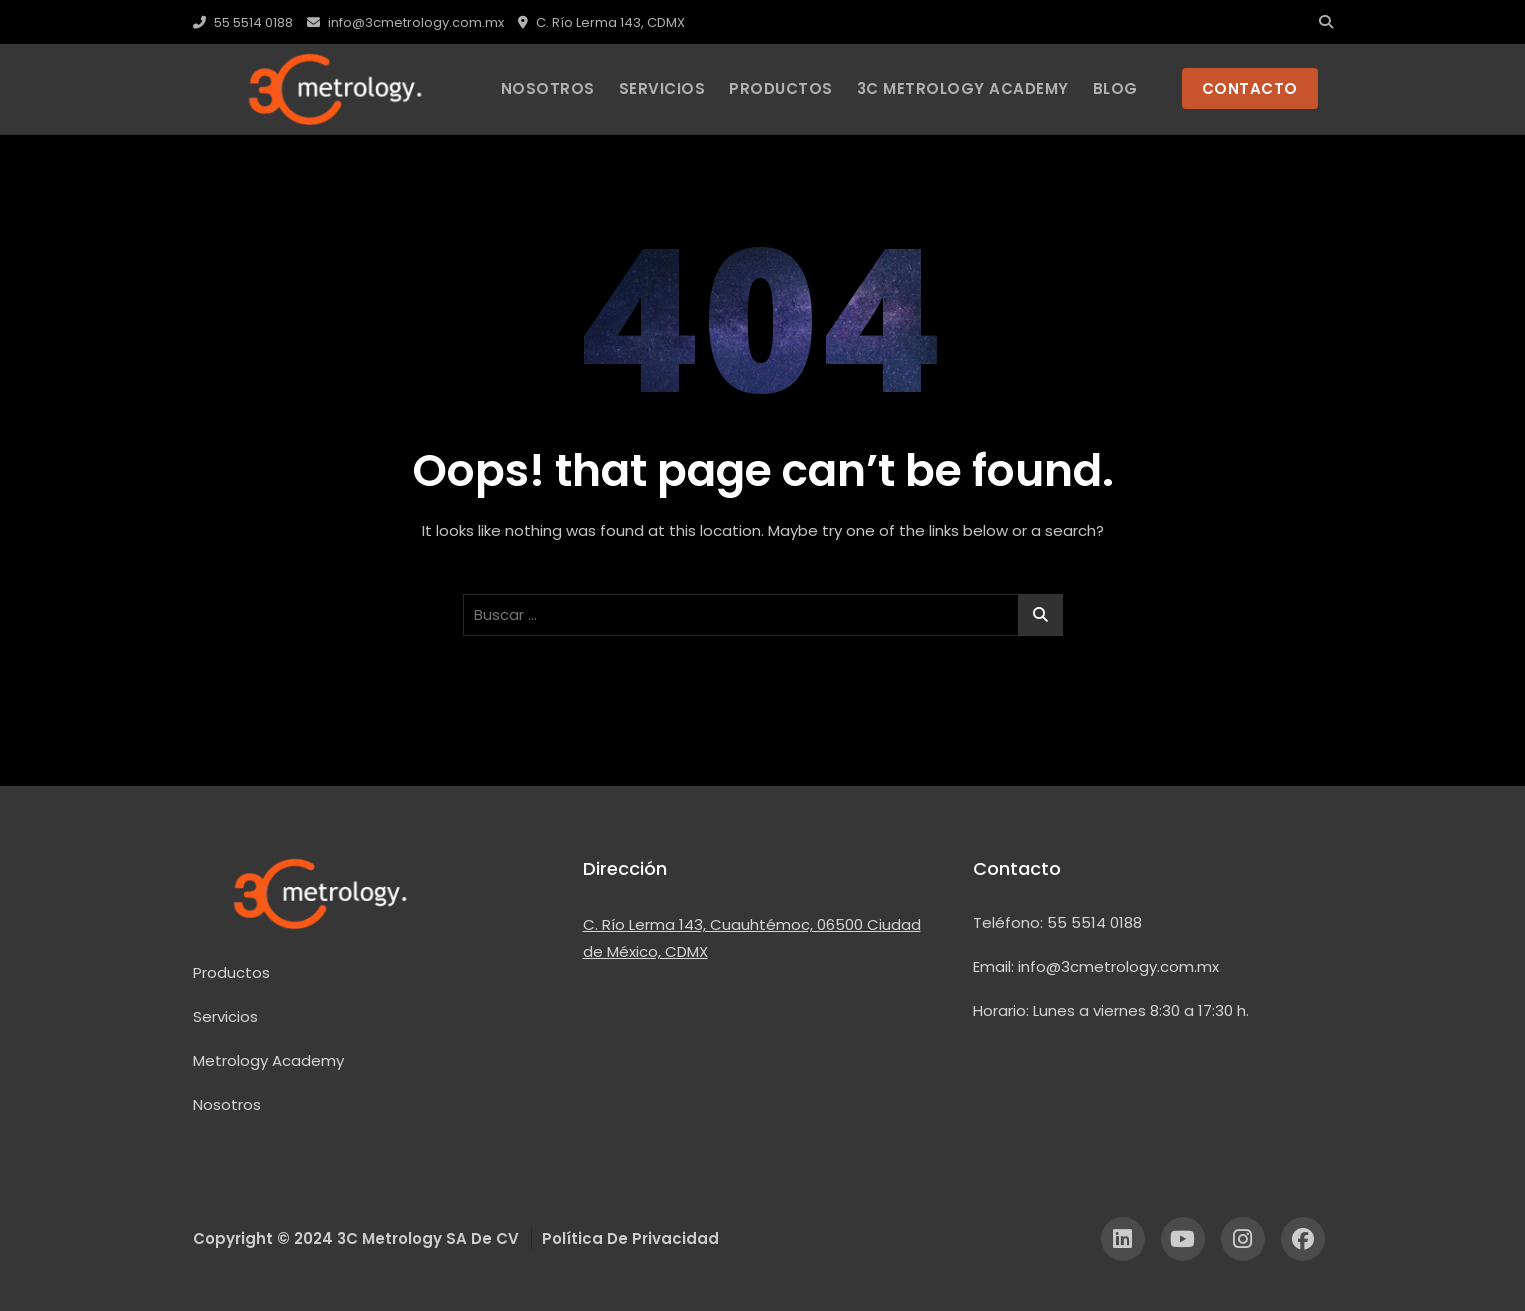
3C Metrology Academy (963, 88)
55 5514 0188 (243, 22)
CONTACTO (1250, 88)
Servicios (662, 88)
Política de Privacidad (630, 1238)
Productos (231, 972)
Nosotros (548, 88)
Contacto (1017, 868)
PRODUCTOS (781, 88)
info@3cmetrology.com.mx (405, 22)
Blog (1115, 88)
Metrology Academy (268, 1060)
